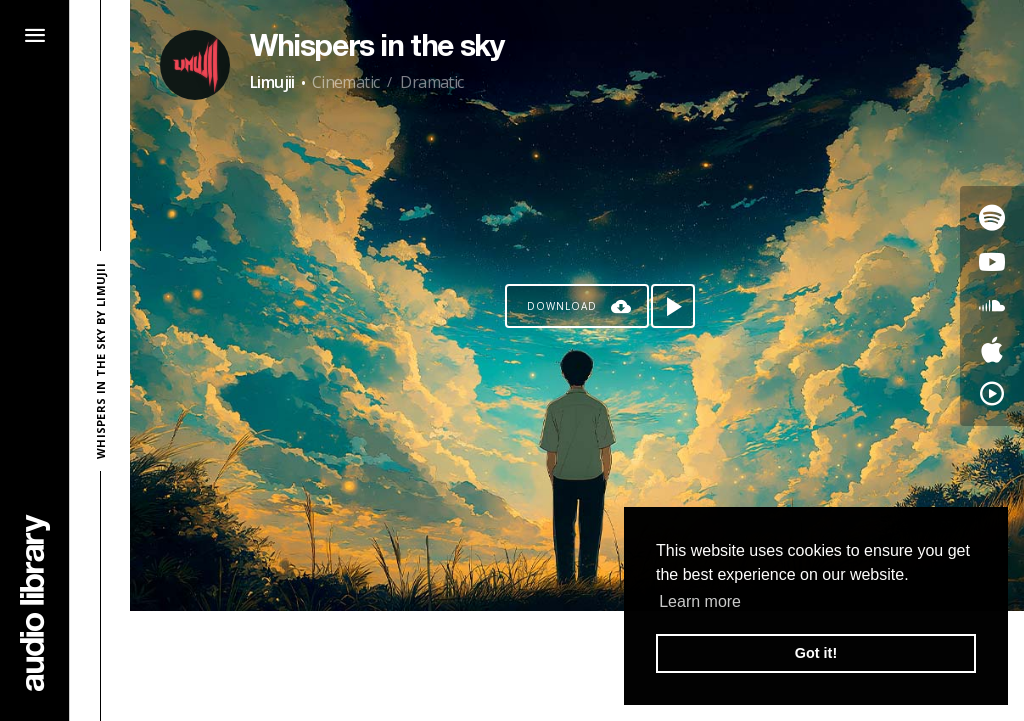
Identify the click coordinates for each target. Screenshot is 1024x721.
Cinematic (346, 82)
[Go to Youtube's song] (992, 262)
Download (562, 306)
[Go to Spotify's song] (992, 218)
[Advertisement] (577, 666)
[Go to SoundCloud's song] (992, 306)
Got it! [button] (816, 653)
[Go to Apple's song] (992, 350)
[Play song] (673, 306)
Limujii (272, 82)
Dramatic (431, 82)
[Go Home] (35, 602)
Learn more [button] (700, 601)
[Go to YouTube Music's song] (992, 394)
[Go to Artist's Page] (195, 65)
